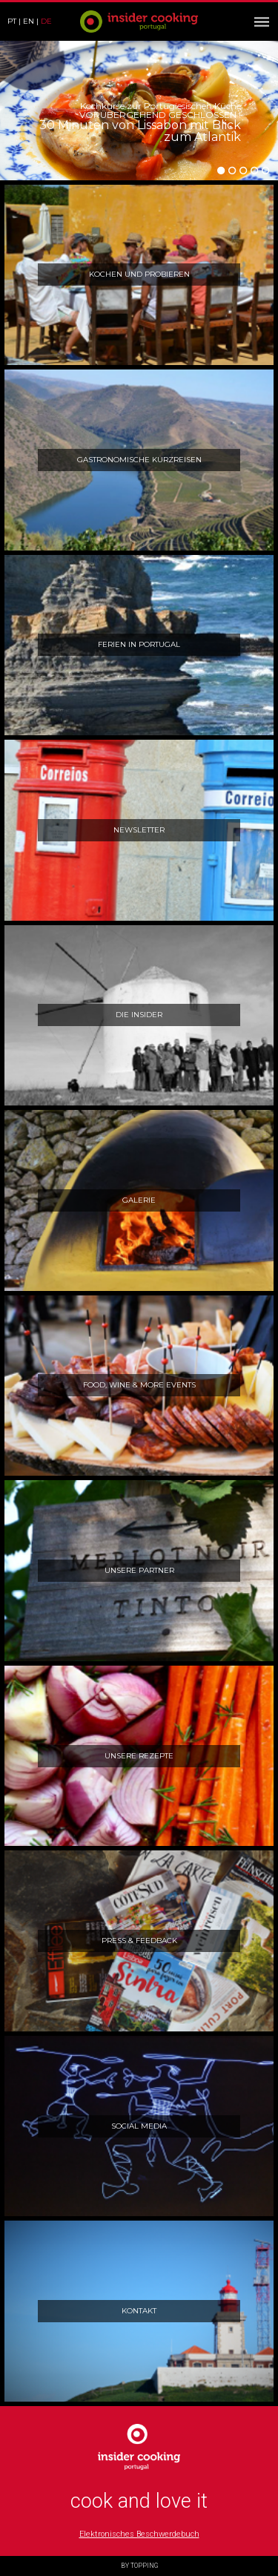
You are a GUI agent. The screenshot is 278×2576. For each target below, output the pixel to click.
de (46, 21)
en (28, 21)
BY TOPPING (139, 2565)
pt (11, 21)
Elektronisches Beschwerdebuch (139, 2534)
